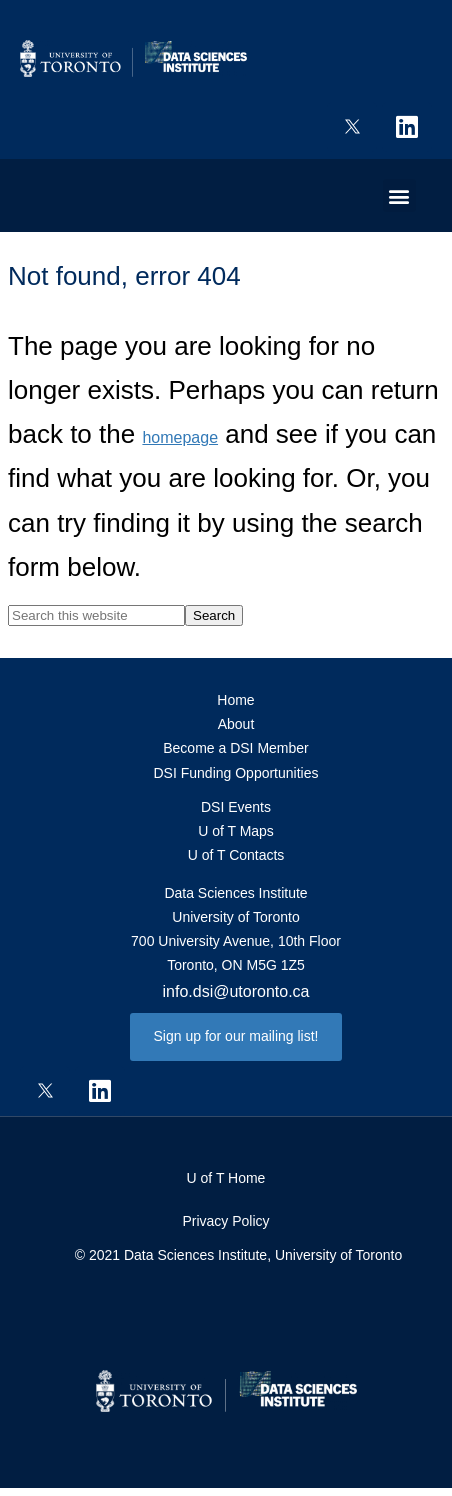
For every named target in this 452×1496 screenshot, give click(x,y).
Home (235, 700)
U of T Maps (236, 831)
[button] (399, 195)
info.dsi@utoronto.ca (236, 991)
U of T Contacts (236, 855)
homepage (180, 437)
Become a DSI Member (236, 748)
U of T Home (226, 1178)
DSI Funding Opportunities (236, 773)
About (236, 724)
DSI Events (236, 807)
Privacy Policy (225, 1221)
